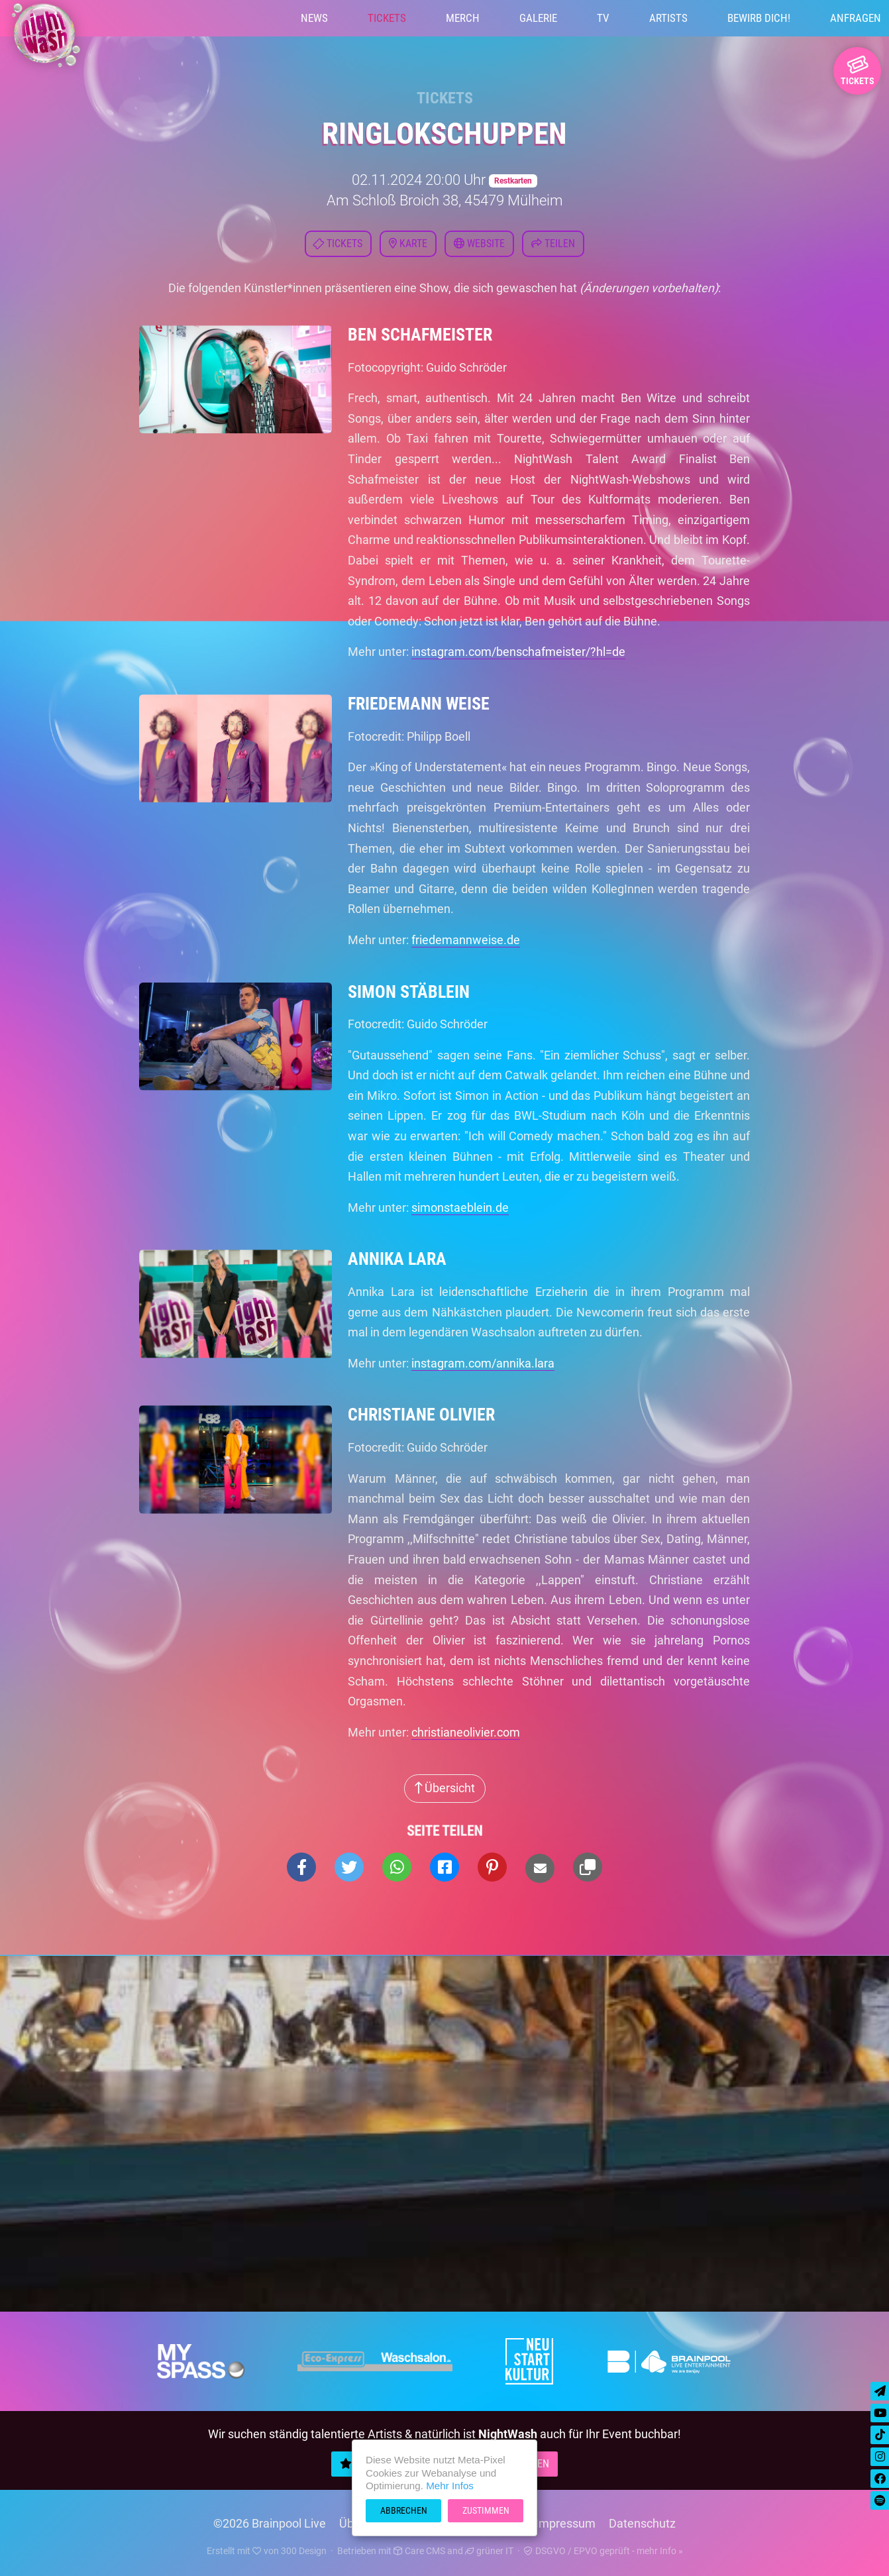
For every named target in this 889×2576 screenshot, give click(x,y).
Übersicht (445, 1788)
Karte (408, 243)
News (314, 18)
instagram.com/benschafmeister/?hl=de (518, 652)
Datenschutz (642, 2523)
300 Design (304, 2551)
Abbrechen (403, 2510)
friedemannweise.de (465, 940)
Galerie (538, 18)
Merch (463, 18)
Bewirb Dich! (758, 18)
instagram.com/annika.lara (482, 1363)
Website (479, 243)
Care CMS (419, 2551)
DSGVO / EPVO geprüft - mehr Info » (603, 2551)
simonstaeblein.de (460, 1207)
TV (603, 18)
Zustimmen (485, 2510)
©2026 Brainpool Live (269, 2523)
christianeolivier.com (465, 1732)
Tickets (387, 18)
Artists (668, 18)
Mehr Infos (450, 2485)
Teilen (553, 243)
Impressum (565, 2523)
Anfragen (855, 18)
